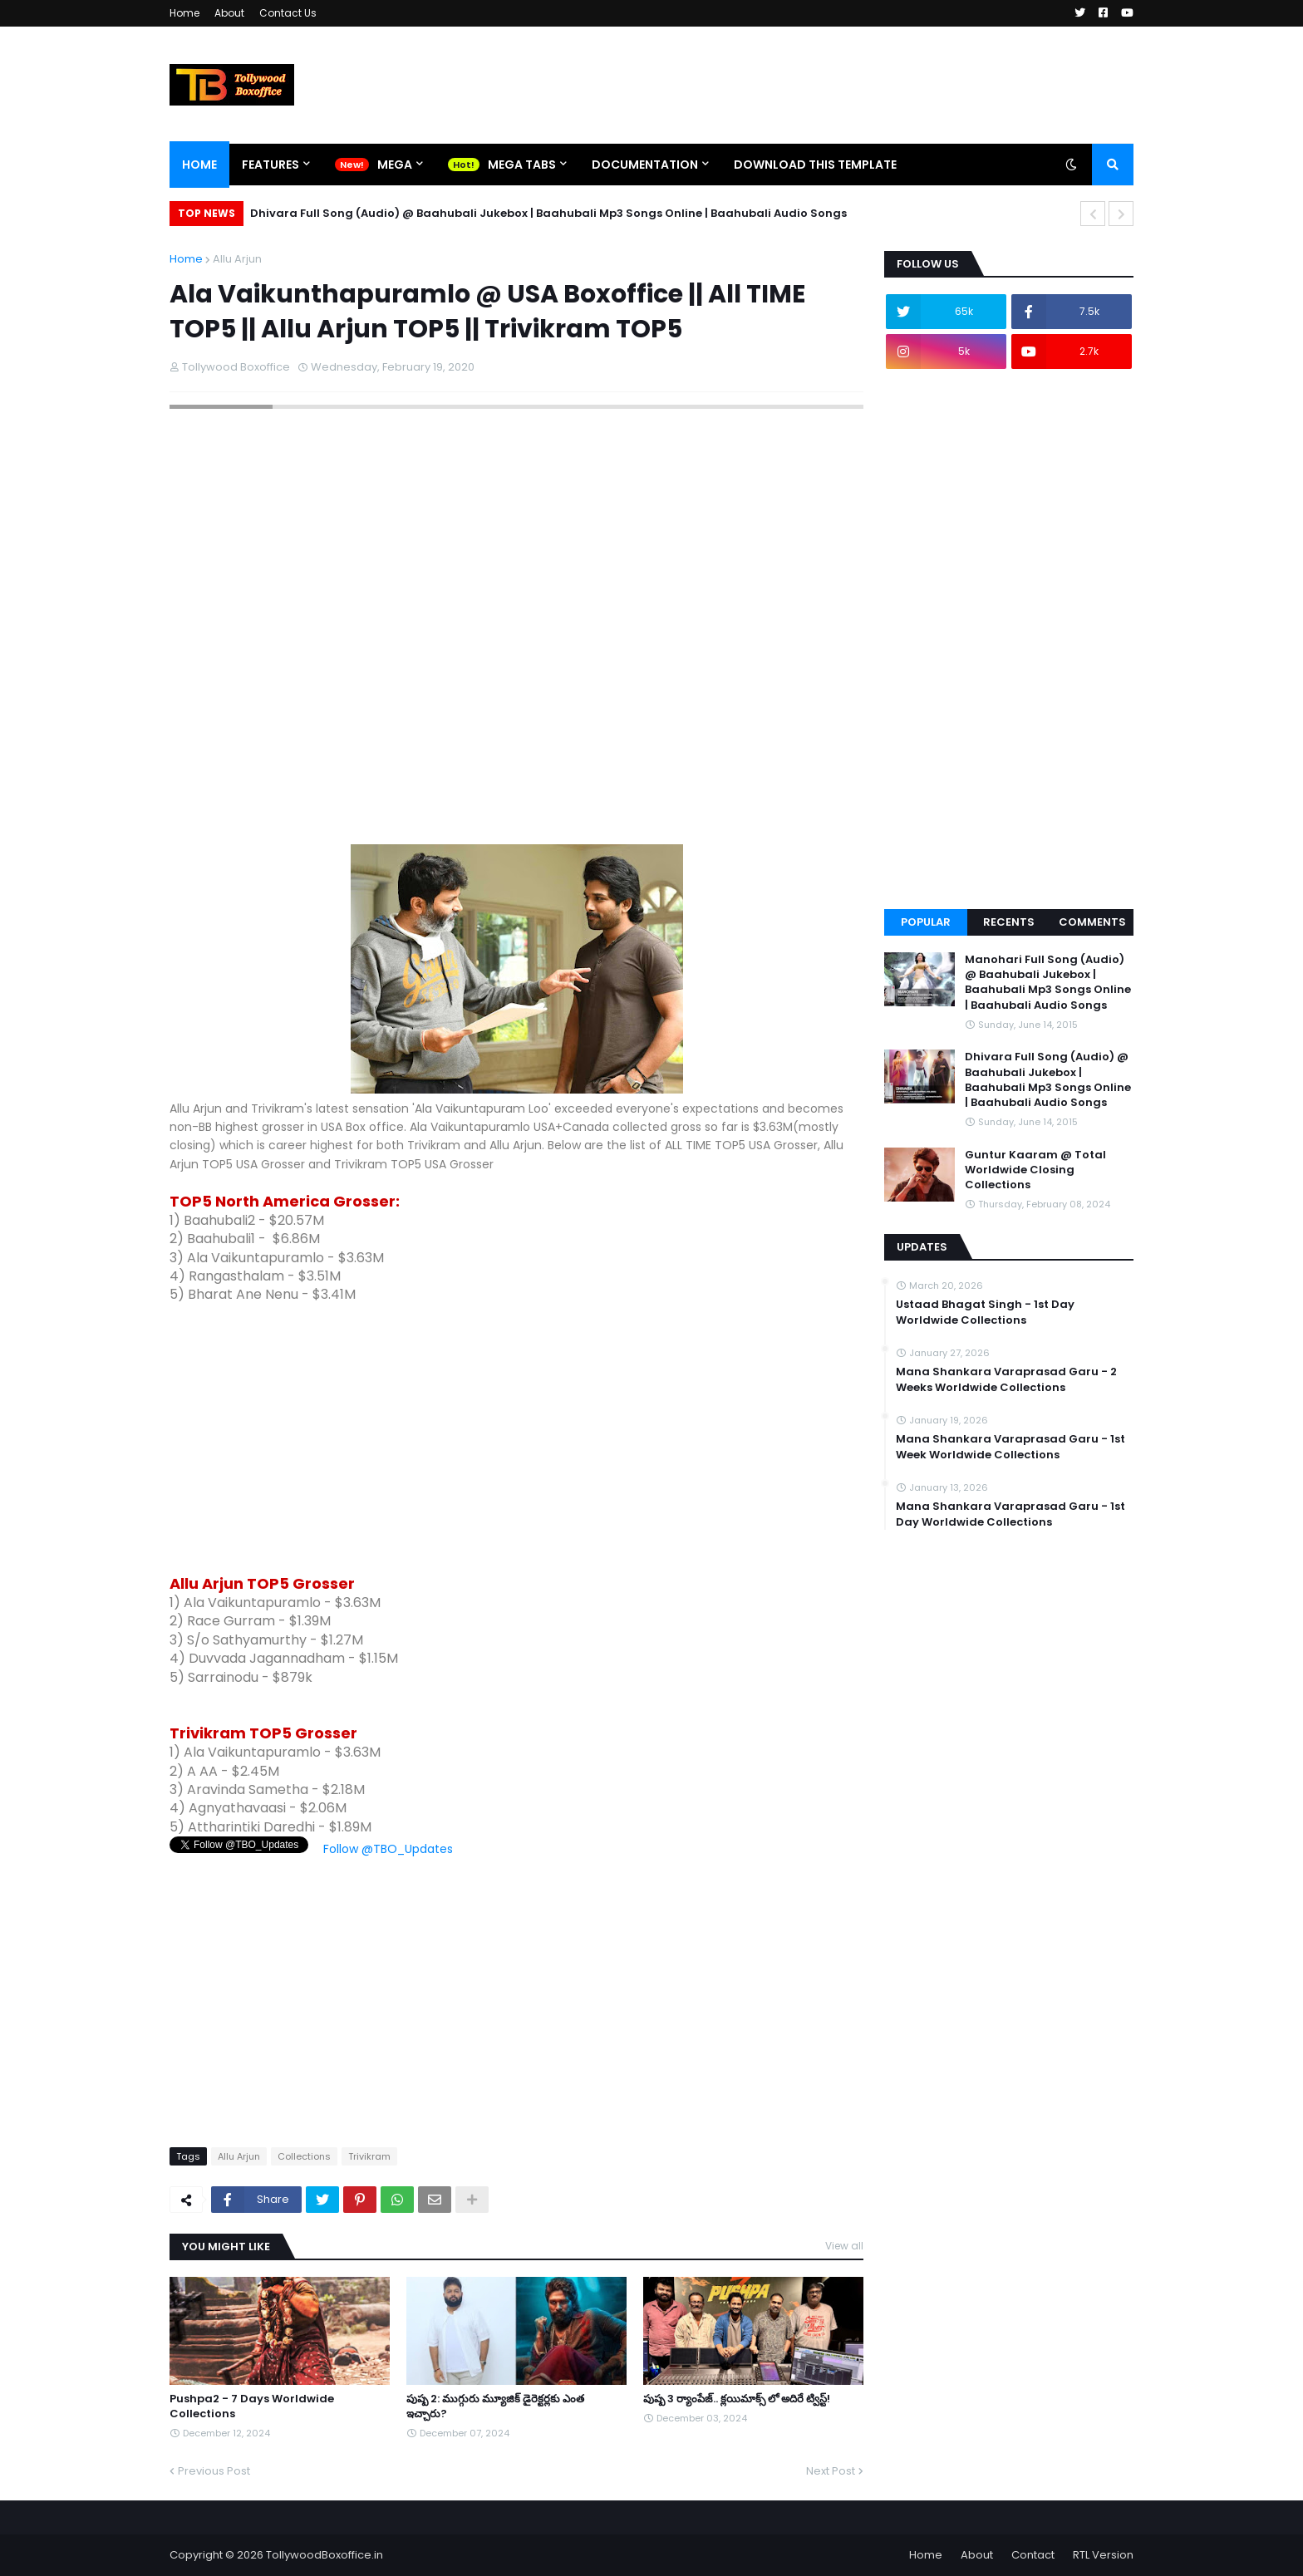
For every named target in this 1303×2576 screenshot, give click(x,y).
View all (844, 2246)
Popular (926, 922)
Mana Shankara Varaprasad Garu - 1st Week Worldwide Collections (1010, 1447)
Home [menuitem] (199, 164)
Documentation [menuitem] (645, 164)
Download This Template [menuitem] (815, 164)
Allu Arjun (237, 259)
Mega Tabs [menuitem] (522, 164)
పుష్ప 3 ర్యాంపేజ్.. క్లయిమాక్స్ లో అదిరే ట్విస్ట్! (736, 2399)
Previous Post (214, 2471)
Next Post (830, 2471)
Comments (1092, 922)
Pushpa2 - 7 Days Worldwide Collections (252, 2406)
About (229, 13)
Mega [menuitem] (394, 164)
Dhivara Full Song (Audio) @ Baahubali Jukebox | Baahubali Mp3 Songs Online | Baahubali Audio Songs (548, 213)
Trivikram (369, 2156)
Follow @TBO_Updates (388, 1849)
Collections (304, 2156)
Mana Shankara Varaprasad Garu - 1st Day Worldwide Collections (1010, 1514)
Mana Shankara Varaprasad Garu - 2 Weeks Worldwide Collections (1006, 1379)
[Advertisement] (516, 1439)
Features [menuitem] (270, 164)
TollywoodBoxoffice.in (324, 2555)
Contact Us (288, 13)
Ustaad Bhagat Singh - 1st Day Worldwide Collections (985, 1312)
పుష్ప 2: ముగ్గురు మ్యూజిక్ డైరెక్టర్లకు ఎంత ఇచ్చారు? (495, 2406)
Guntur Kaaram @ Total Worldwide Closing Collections (1035, 1170)
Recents (1009, 922)
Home (184, 13)
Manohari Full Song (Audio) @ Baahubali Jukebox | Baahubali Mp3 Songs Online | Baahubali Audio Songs (1048, 982)
